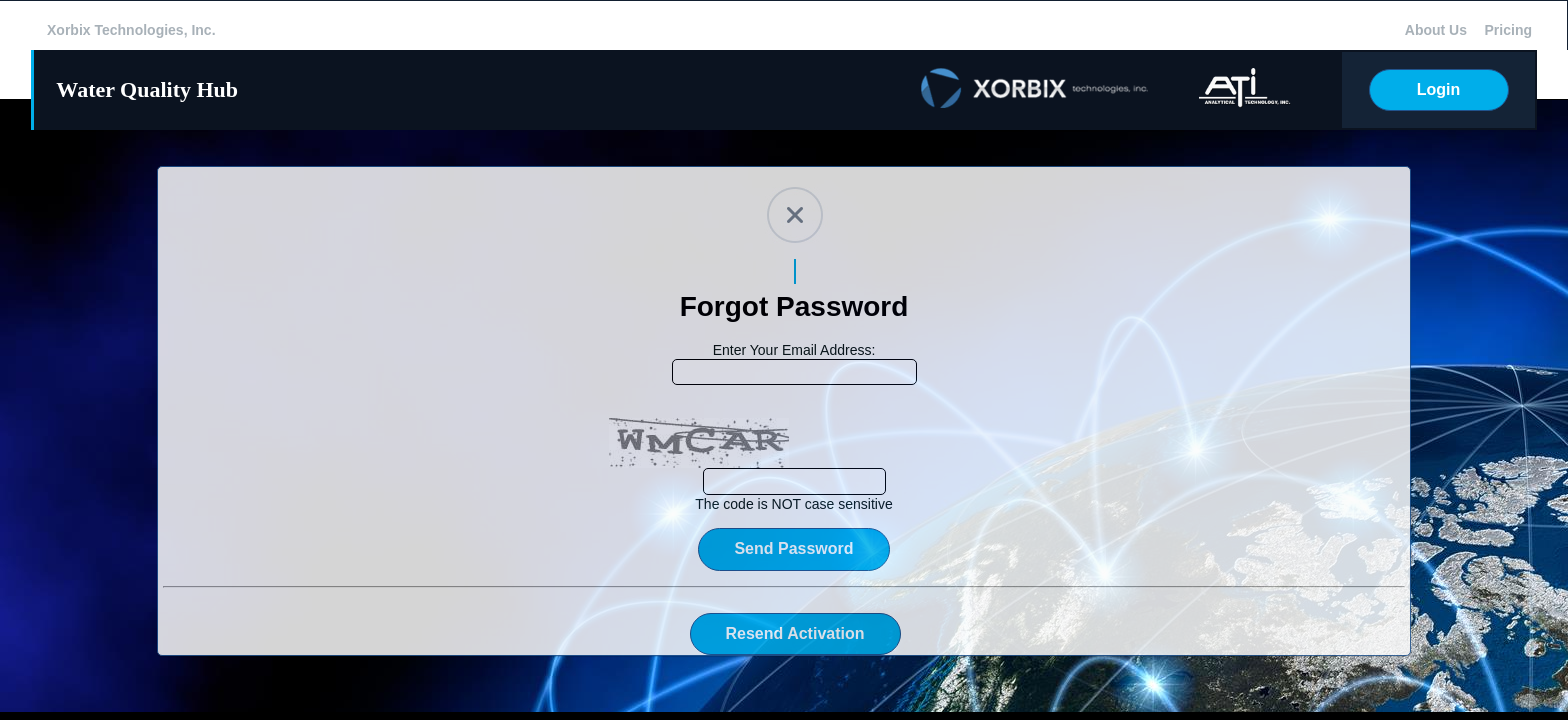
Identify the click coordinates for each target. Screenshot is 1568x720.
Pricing (1508, 30)
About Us (1436, 30)
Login (1439, 89)
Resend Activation (795, 633)
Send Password (793, 548)
